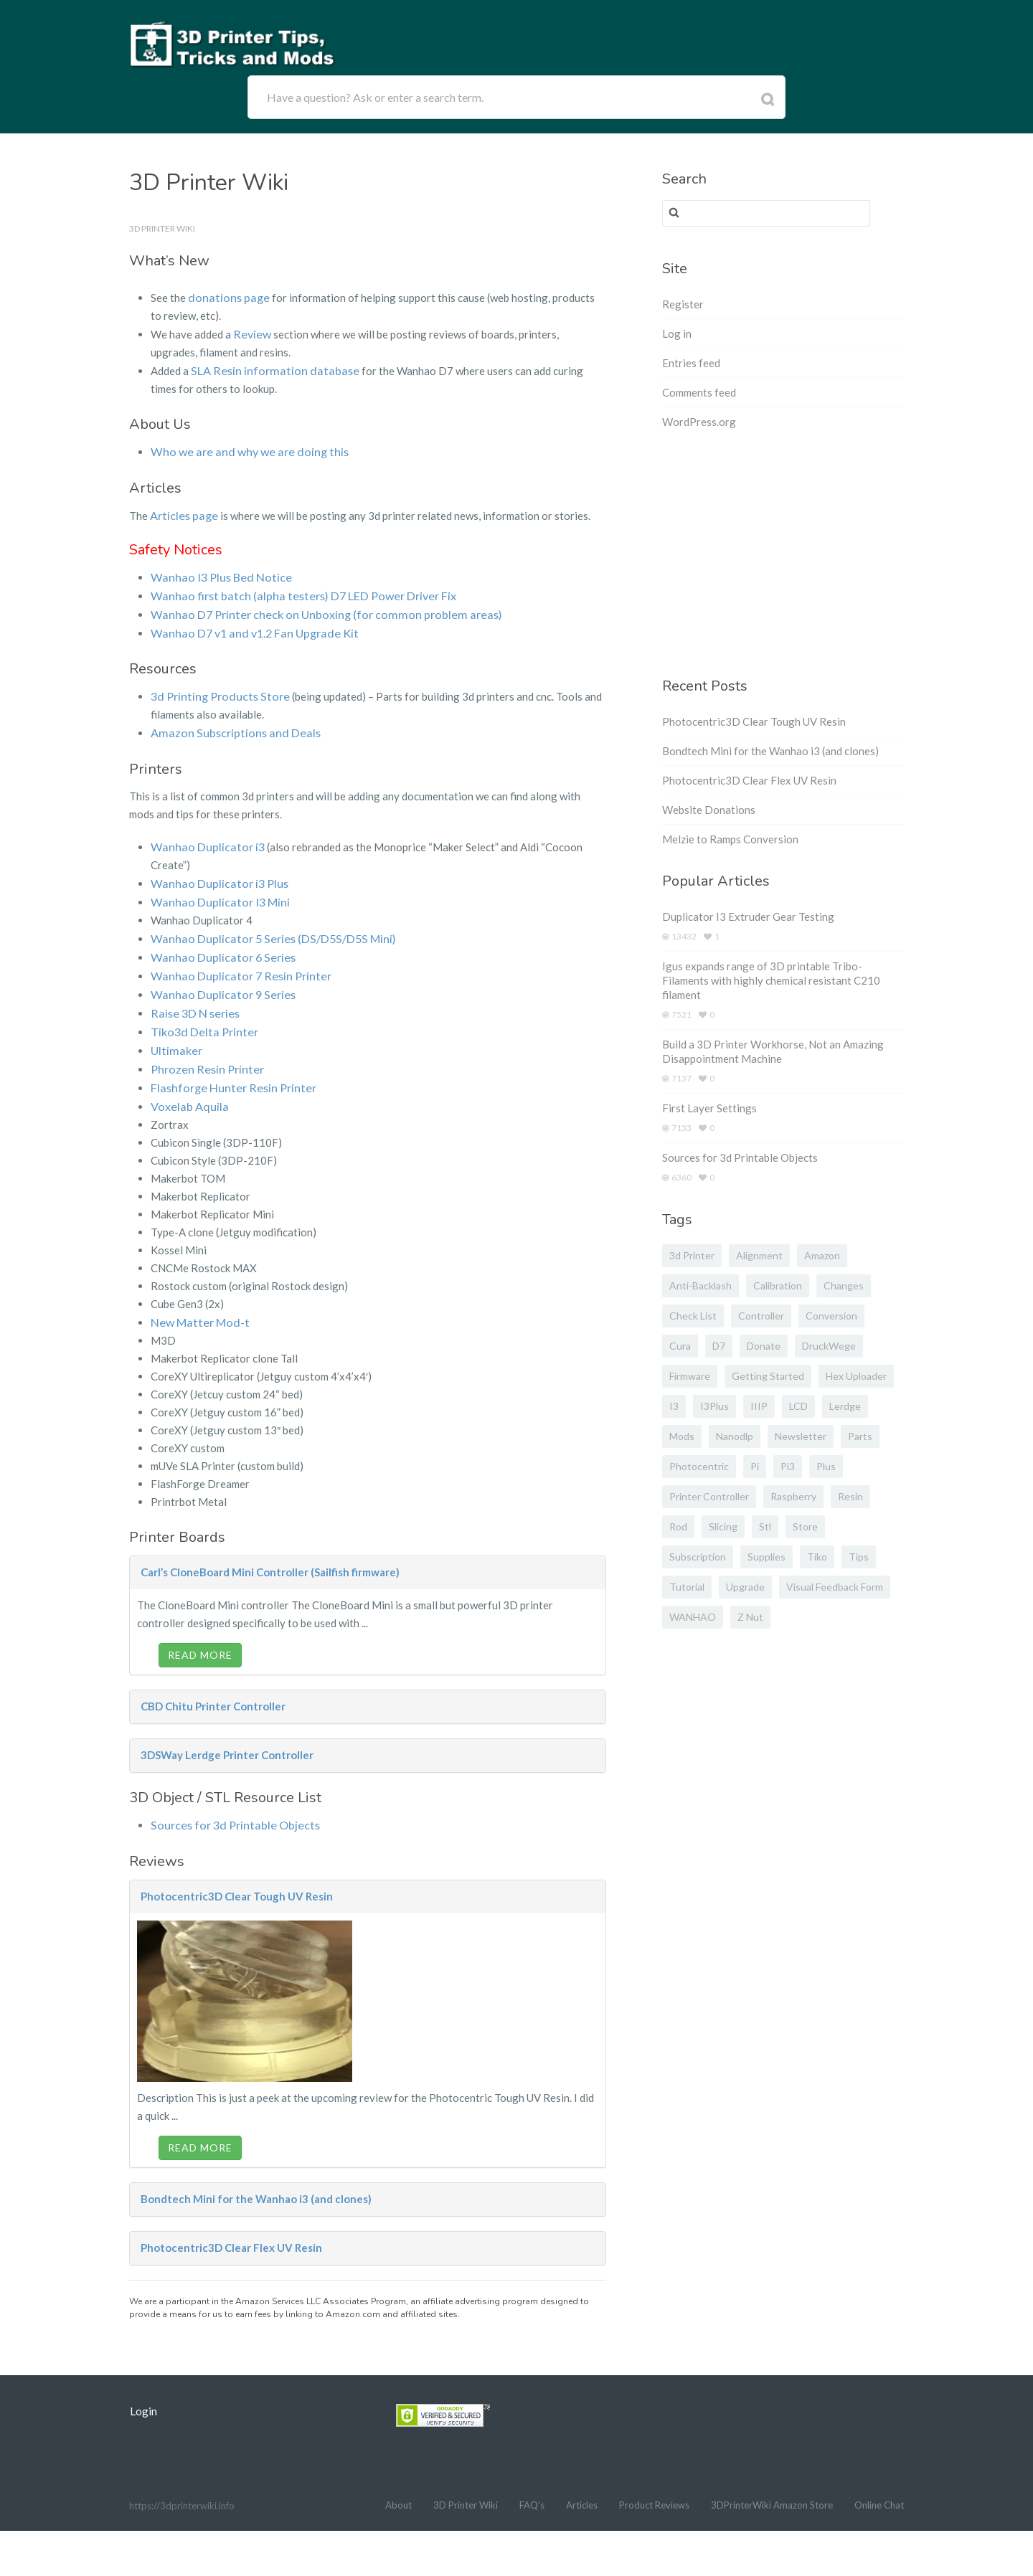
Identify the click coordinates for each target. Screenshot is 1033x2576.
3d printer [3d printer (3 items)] (691, 1255)
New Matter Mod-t (196, 1304)
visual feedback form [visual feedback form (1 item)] (834, 1587)
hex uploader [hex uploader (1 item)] (856, 1376)
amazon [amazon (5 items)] (822, 1255)
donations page (226, 296)
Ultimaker (174, 1035)
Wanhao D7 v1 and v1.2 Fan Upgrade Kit (247, 626)
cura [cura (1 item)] (680, 1346)
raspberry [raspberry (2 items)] (793, 1496)
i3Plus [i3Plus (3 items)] (714, 1406)
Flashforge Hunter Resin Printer (228, 1071)
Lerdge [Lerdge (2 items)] (845, 1406)
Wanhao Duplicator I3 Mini (215, 892)
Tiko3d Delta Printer (200, 1017)
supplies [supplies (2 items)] (766, 1556)
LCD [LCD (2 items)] (798, 1406)
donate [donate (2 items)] (763, 1346)
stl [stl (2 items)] (765, 1526)
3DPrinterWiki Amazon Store (772, 2486)
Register (683, 304)
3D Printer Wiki (465, 2486)
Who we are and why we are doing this (241, 448)
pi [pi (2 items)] (754, 1466)
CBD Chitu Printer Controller (213, 1688)
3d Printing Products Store (215, 689)
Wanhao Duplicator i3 (203, 838)
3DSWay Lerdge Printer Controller (227, 1736)
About (398, 2486)
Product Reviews (654, 2486)
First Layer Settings (709, 1108)
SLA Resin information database (267, 368)
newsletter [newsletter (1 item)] (800, 1436)
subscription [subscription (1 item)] (697, 1556)
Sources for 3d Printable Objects (228, 1806)
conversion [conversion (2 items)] (831, 1316)
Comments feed (699, 392)
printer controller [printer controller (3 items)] (709, 1496)
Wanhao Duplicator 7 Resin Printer (234, 963)
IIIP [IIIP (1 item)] (759, 1406)
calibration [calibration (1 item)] (777, 1285)
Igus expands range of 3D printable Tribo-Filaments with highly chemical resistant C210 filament (771, 980)
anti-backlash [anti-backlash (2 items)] (700, 1285)
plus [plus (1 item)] (826, 1466)
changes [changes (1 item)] (844, 1285)
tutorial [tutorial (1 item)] (686, 1587)
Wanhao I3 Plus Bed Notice (215, 573)
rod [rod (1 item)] (678, 1526)
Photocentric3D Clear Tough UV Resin (237, 1877)
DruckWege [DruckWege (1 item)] (829, 1346)
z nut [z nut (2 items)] (750, 1617)
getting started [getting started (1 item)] (768, 1376)
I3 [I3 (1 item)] (674, 1406)
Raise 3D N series (193, 999)
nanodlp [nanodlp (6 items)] (734, 1436)
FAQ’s (531, 2486)
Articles (582, 2486)
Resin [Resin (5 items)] (850, 1496)
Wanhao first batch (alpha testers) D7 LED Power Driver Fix (294, 590)
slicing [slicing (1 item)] (723, 1526)
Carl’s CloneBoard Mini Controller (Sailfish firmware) (270, 1554)
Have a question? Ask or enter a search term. (375, 97)
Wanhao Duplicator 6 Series (217, 945)
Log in (677, 333)
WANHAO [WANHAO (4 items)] (692, 1617)
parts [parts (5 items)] (860, 1436)
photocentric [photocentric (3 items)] (699, 1466)
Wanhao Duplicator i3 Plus (214, 874)
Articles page (181, 512)
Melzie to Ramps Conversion (730, 839)
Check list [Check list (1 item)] (693, 1316)
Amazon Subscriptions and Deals (228, 725)
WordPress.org (699, 421)
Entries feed (691, 362)
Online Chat (879, 2486)
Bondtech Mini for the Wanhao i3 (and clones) (256, 2180)
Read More (200, 1637)
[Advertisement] (783, 558)
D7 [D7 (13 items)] (718, 1346)
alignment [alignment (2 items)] (759, 1255)
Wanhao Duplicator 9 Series (217, 981)
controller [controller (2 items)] (761, 1316)
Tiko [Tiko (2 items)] (817, 1556)
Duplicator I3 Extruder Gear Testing (748, 916)
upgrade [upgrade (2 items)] (745, 1587)
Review (250, 332)
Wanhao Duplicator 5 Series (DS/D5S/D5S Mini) (266, 928)
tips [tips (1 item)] (859, 1556)
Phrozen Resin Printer (203, 1053)
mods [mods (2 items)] (681, 1436)
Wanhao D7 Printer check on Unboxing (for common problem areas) (310, 608)
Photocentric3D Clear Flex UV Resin (231, 2228)
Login (143, 2392)
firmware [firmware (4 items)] (689, 1376)
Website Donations (708, 809)
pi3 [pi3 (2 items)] (787, 1466)
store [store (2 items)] (805, 1526)
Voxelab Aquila (186, 1089)
